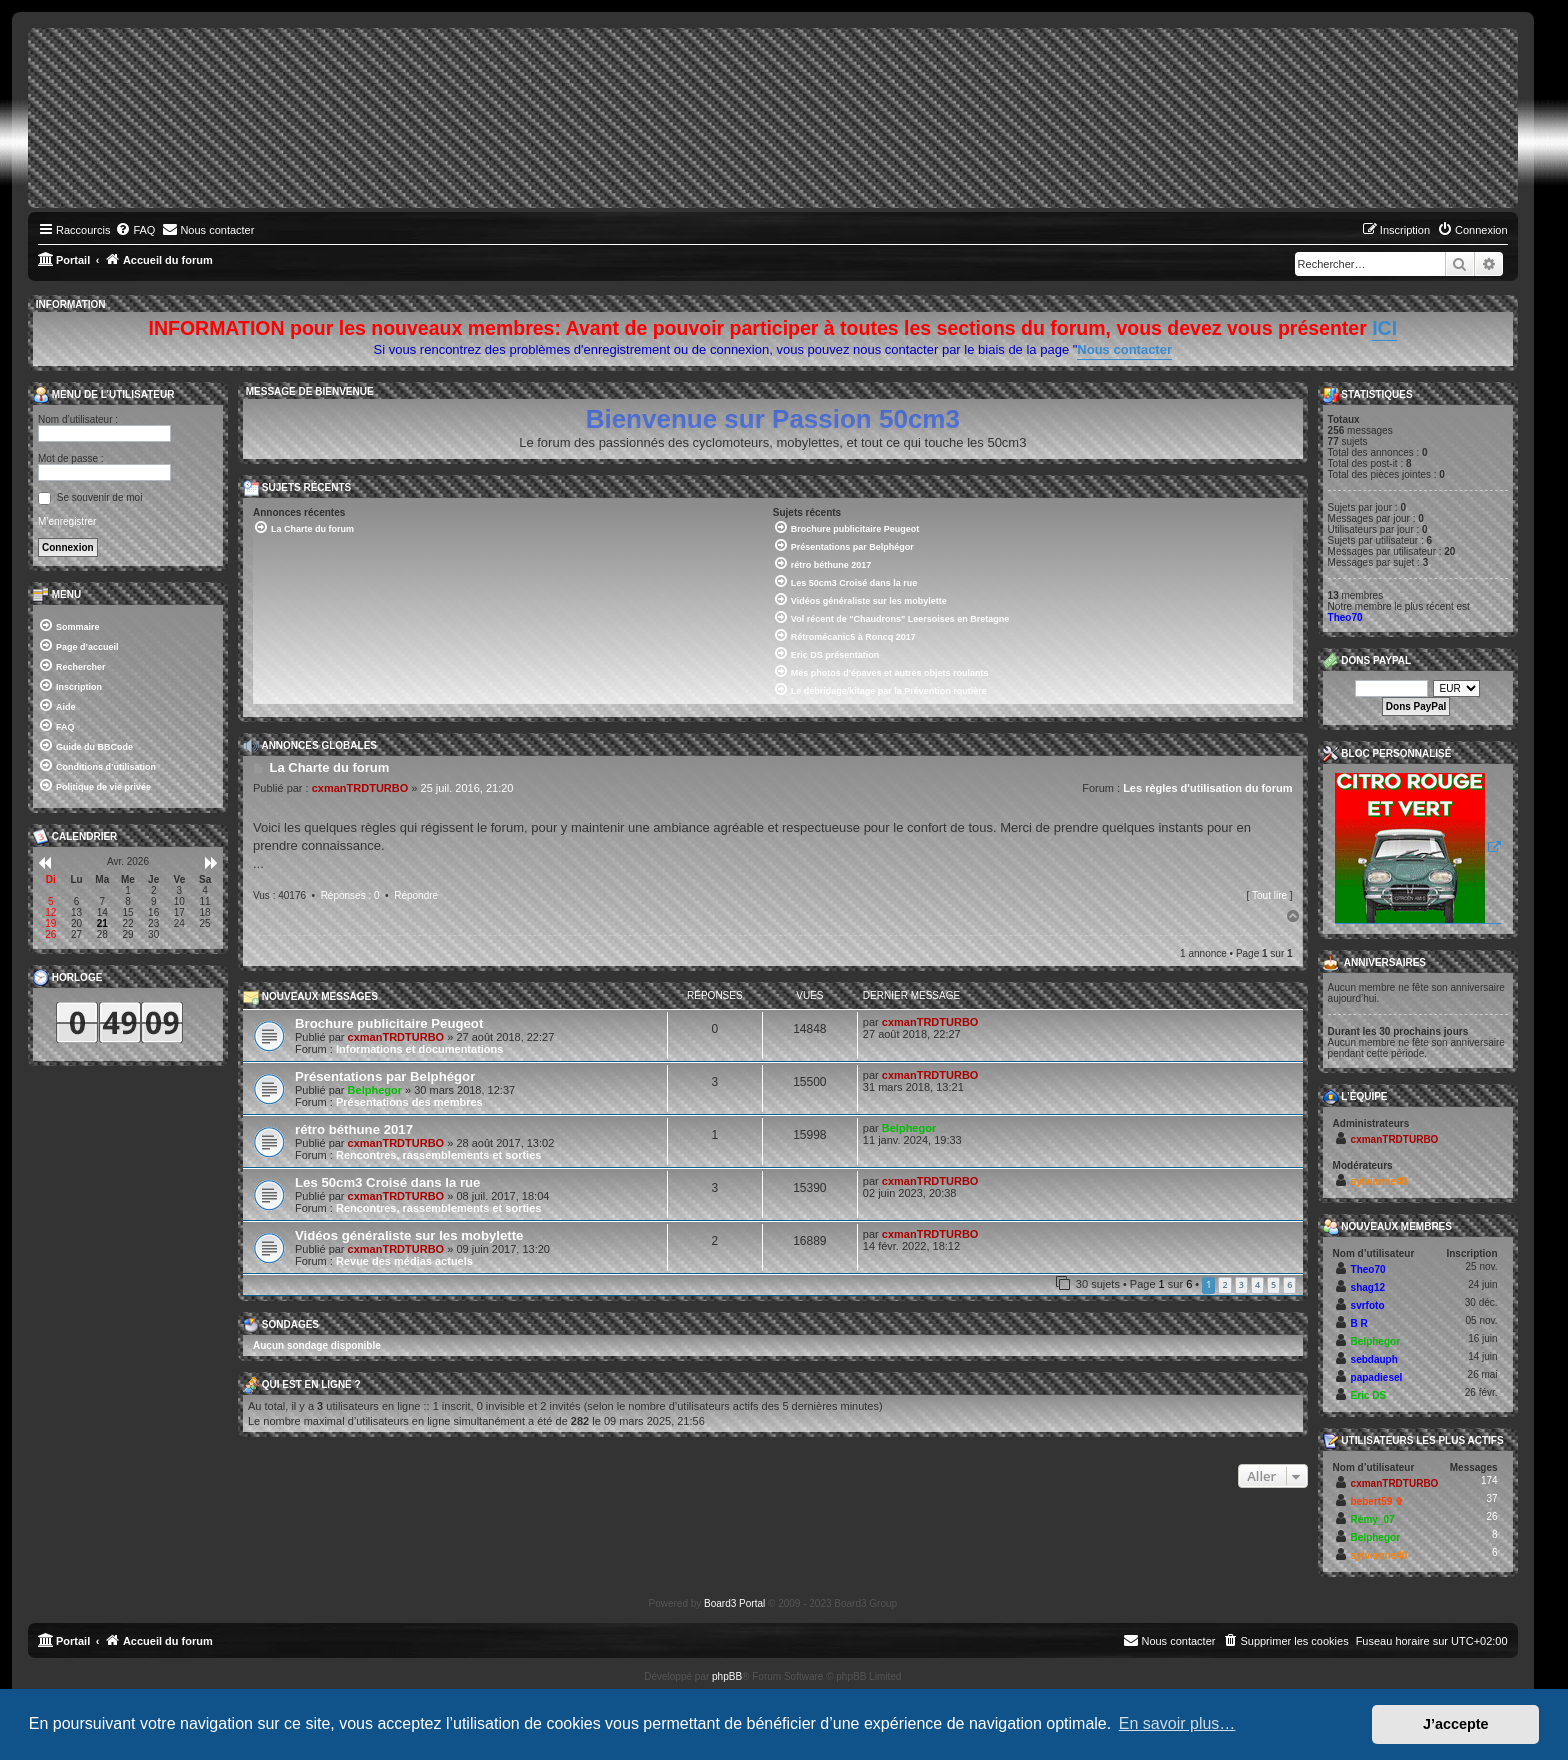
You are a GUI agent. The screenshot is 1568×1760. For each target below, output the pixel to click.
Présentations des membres (409, 1102)
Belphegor (375, 1090)
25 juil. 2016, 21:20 (467, 788)
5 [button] (1273, 1284)
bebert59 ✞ (1377, 1501)
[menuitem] (135, 230)
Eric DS (1369, 1395)
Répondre (416, 895)
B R (1359, 1323)
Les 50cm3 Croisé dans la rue (387, 1182)
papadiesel (1377, 1377)
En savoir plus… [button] (1177, 1723)
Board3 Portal (734, 1603)
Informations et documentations (419, 1049)
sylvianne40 (1379, 1181)
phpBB (727, 1676)
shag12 (1368, 1287)
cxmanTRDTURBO (360, 788)
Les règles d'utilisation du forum (1207, 788)
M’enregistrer (67, 521)
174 (1489, 1480)
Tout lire (1269, 895)
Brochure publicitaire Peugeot (389, 1023)
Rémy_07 (1373, 1519)
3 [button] (1241, 1284)
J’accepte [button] (1456, 1724)
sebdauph (1374, 1359)
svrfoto (1368, 1305)
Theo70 (1345, 617)
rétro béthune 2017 (354, 1129)
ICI (1384, 328)
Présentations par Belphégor (385, 1076)
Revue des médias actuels (404, 1261)
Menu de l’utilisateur (103, 395)
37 (1491, 1498)
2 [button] (1224, 1284)
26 (1491, 1516)
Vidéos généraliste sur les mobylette (409, 1235)
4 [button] (1257, 1284)
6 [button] (1289, 1284)
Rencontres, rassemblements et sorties (438, 1155)
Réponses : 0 (350, 895)
